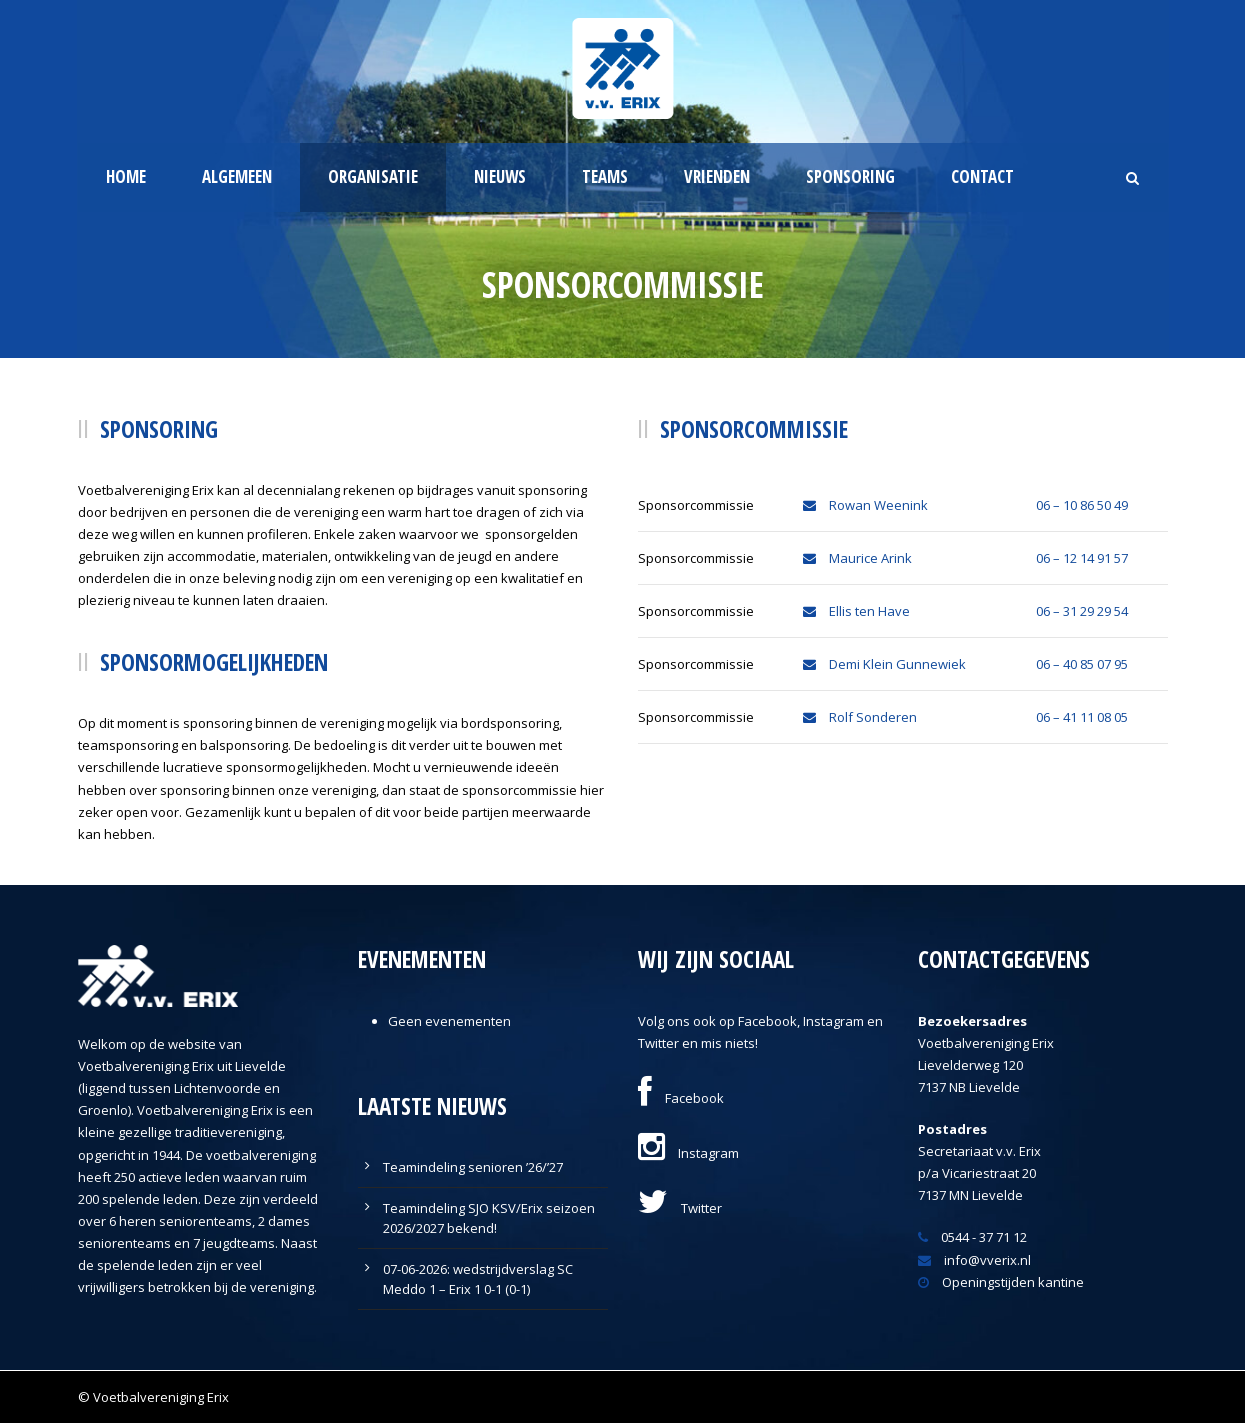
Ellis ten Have (856, 611)
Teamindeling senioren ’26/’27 (473, 1167)
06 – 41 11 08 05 (1082, 717)
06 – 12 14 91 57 (1082, 558)
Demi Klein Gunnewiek (884, 664)
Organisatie (373, 176)
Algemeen (237, 176)
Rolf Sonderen (860, 717)
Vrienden (717, 176)
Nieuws (500, 176)
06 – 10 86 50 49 (1082, 505)
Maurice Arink (857, 558)
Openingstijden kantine (1001, 1282)
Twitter (680, 1208)
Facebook (681, 1098)
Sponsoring (850, 176)
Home (126, 176)
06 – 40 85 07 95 (1082, 664)
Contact (982, 176)
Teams (605, 176)
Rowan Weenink (865, 505)
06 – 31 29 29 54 (1082, 611)
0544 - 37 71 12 (972, 1237)
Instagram (688, 1153)
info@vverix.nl (974, 1260)
